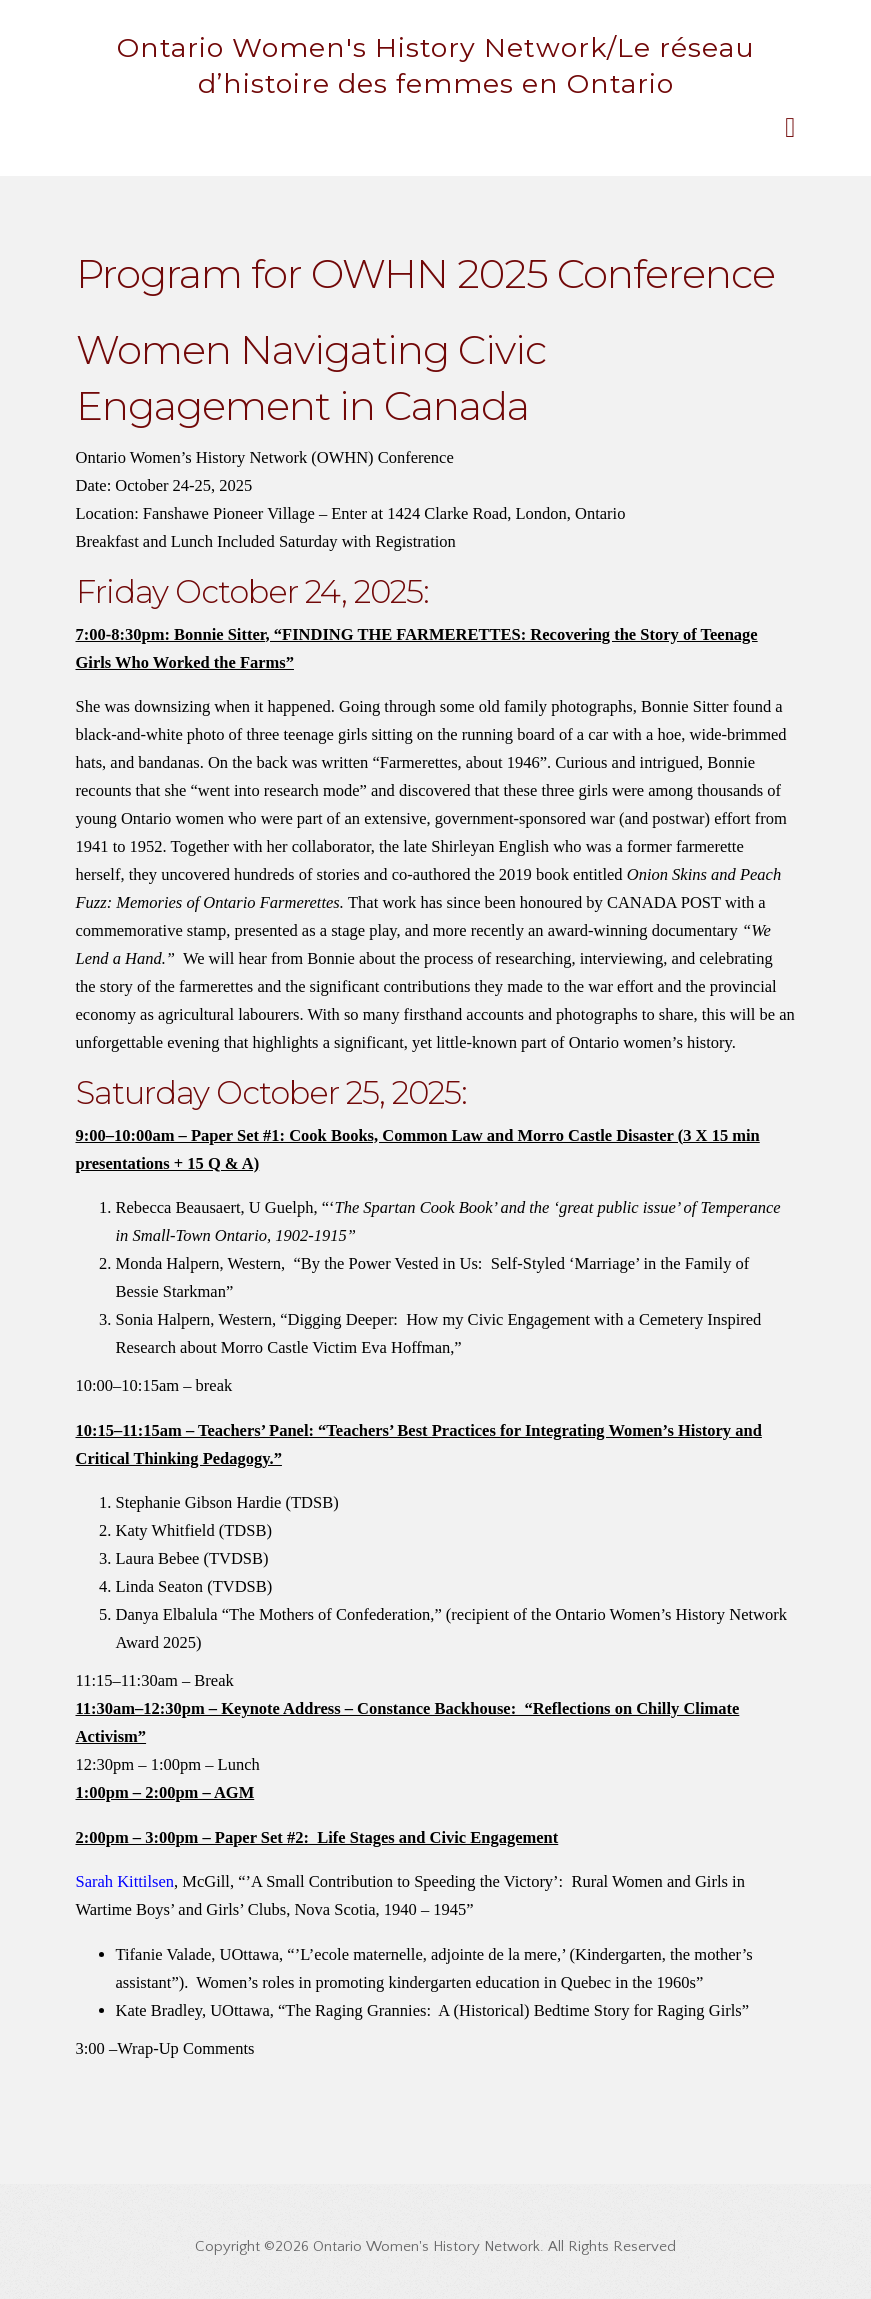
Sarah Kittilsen (125, 1881)
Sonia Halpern (163, 1319)
